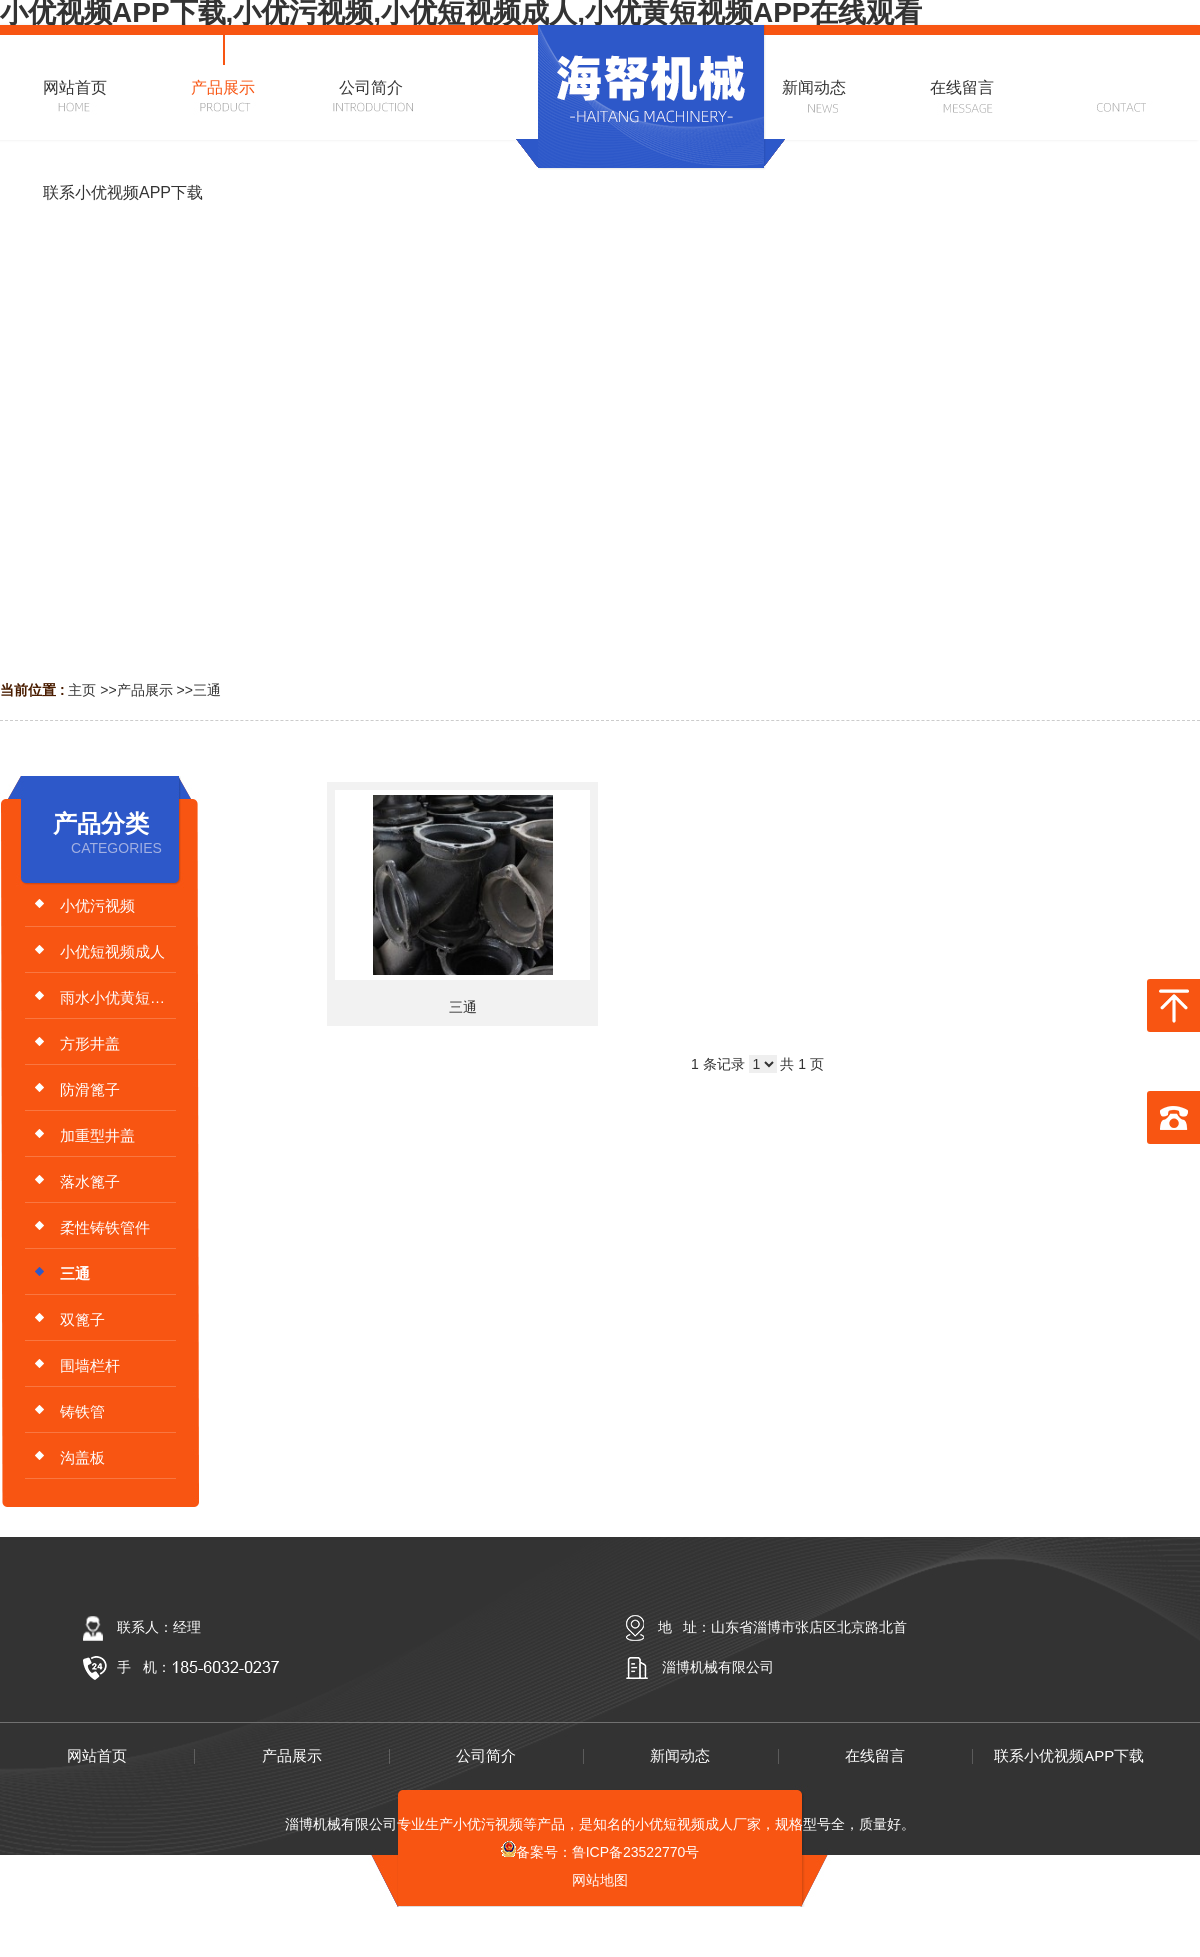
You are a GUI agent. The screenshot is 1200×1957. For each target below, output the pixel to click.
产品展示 (145, 690)
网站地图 (600, 1880)
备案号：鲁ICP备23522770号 (600, 1852)
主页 (82, 690)
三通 (207, 690)
